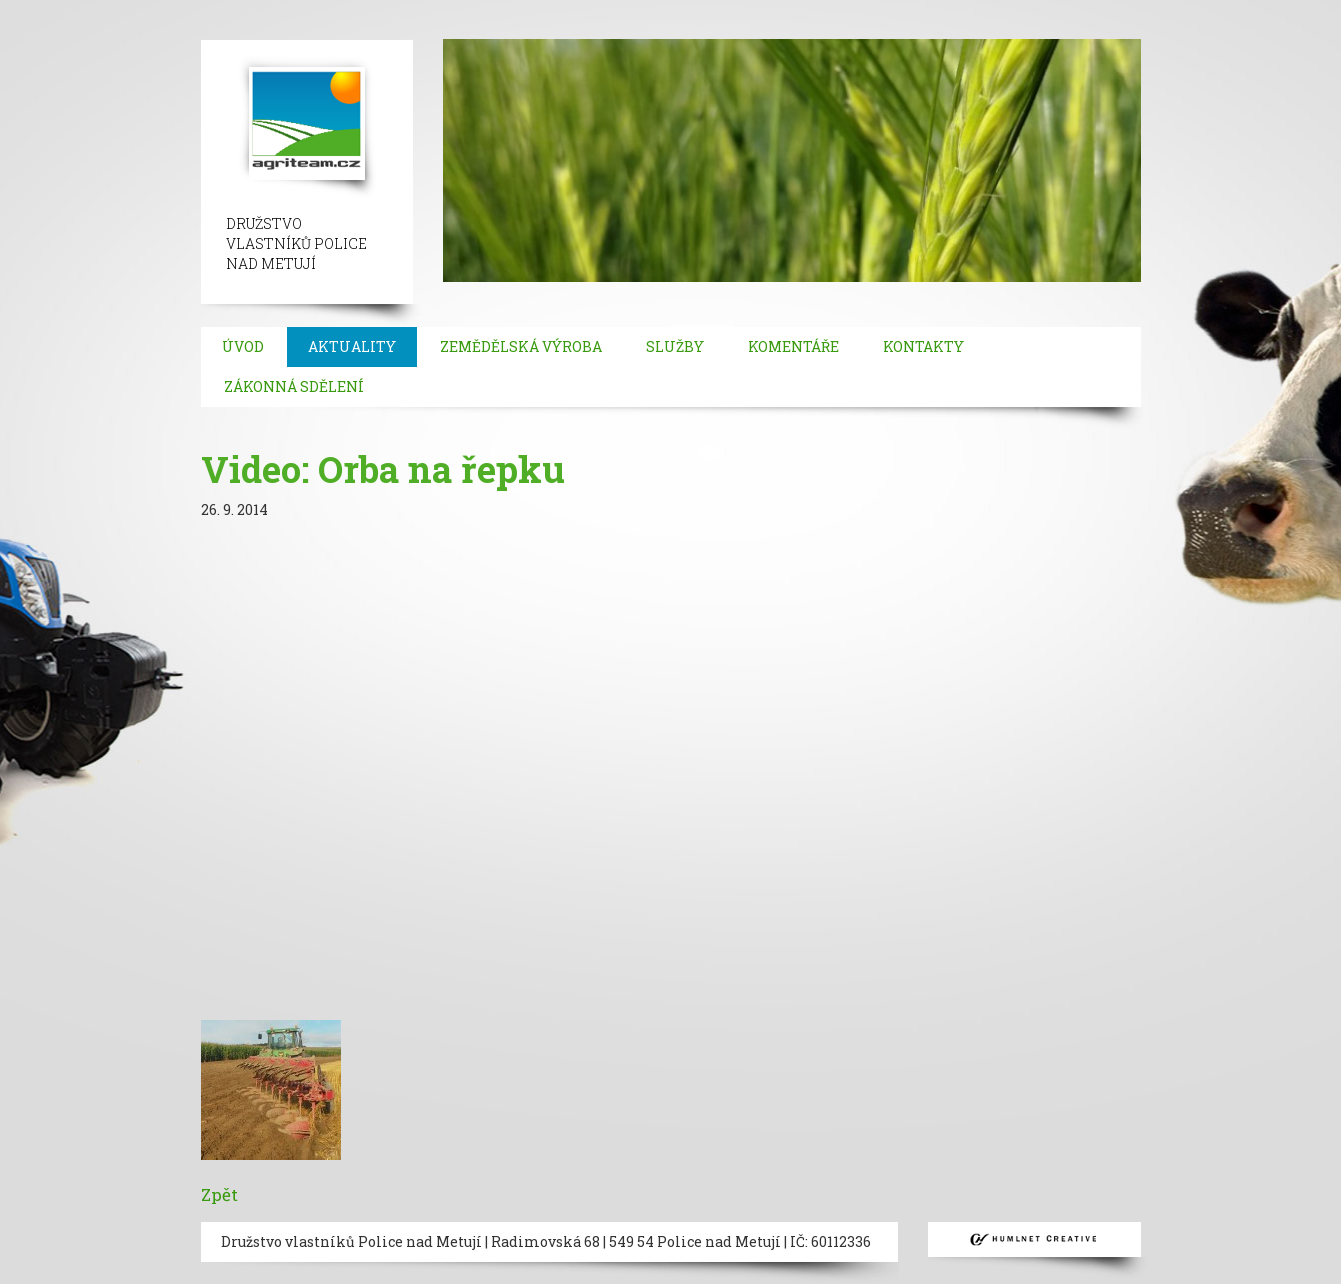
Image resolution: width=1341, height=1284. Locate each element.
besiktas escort (576, 9)
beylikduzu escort (251, 9)
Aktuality (352, 346)
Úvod (243, 346)
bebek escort (676, 9)
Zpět (219, 1194)
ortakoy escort (469, 9)
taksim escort (366, 9)
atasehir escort (1250, 9)
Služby (675, 346)
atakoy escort (1033, 9)
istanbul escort (52, 9)
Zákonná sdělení (294, 386)
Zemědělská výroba (521, 346)
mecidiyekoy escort (793, 9)
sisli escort (147, 9)
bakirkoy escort (1138, 9)
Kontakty (923, 346)
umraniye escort (924, 9)
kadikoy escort (52, 29)
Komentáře (793, 346)
